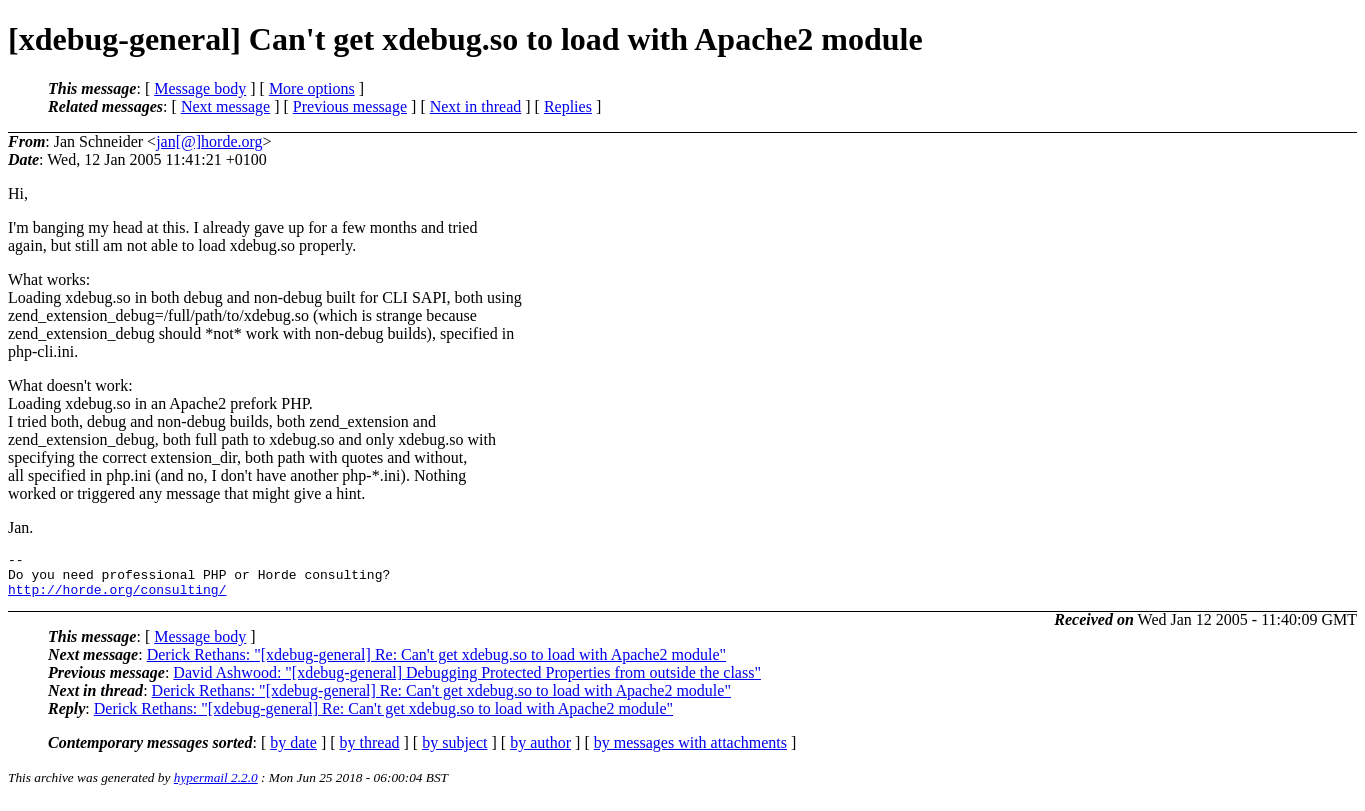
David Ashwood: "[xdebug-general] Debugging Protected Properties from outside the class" (467, 681)
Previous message (350, 106)
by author (540, 751)
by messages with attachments (690, 751)
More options (312, 88)
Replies (568, 106)
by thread (370, 751)
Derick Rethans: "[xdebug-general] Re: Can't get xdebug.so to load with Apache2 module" (436, 663)
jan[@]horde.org (209, 141)
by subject (454, 751)
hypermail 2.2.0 (216, 786)
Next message (225, 106)
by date (293, 751)
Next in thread (476, 106)
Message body (200, 88)
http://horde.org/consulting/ (117, 598)
